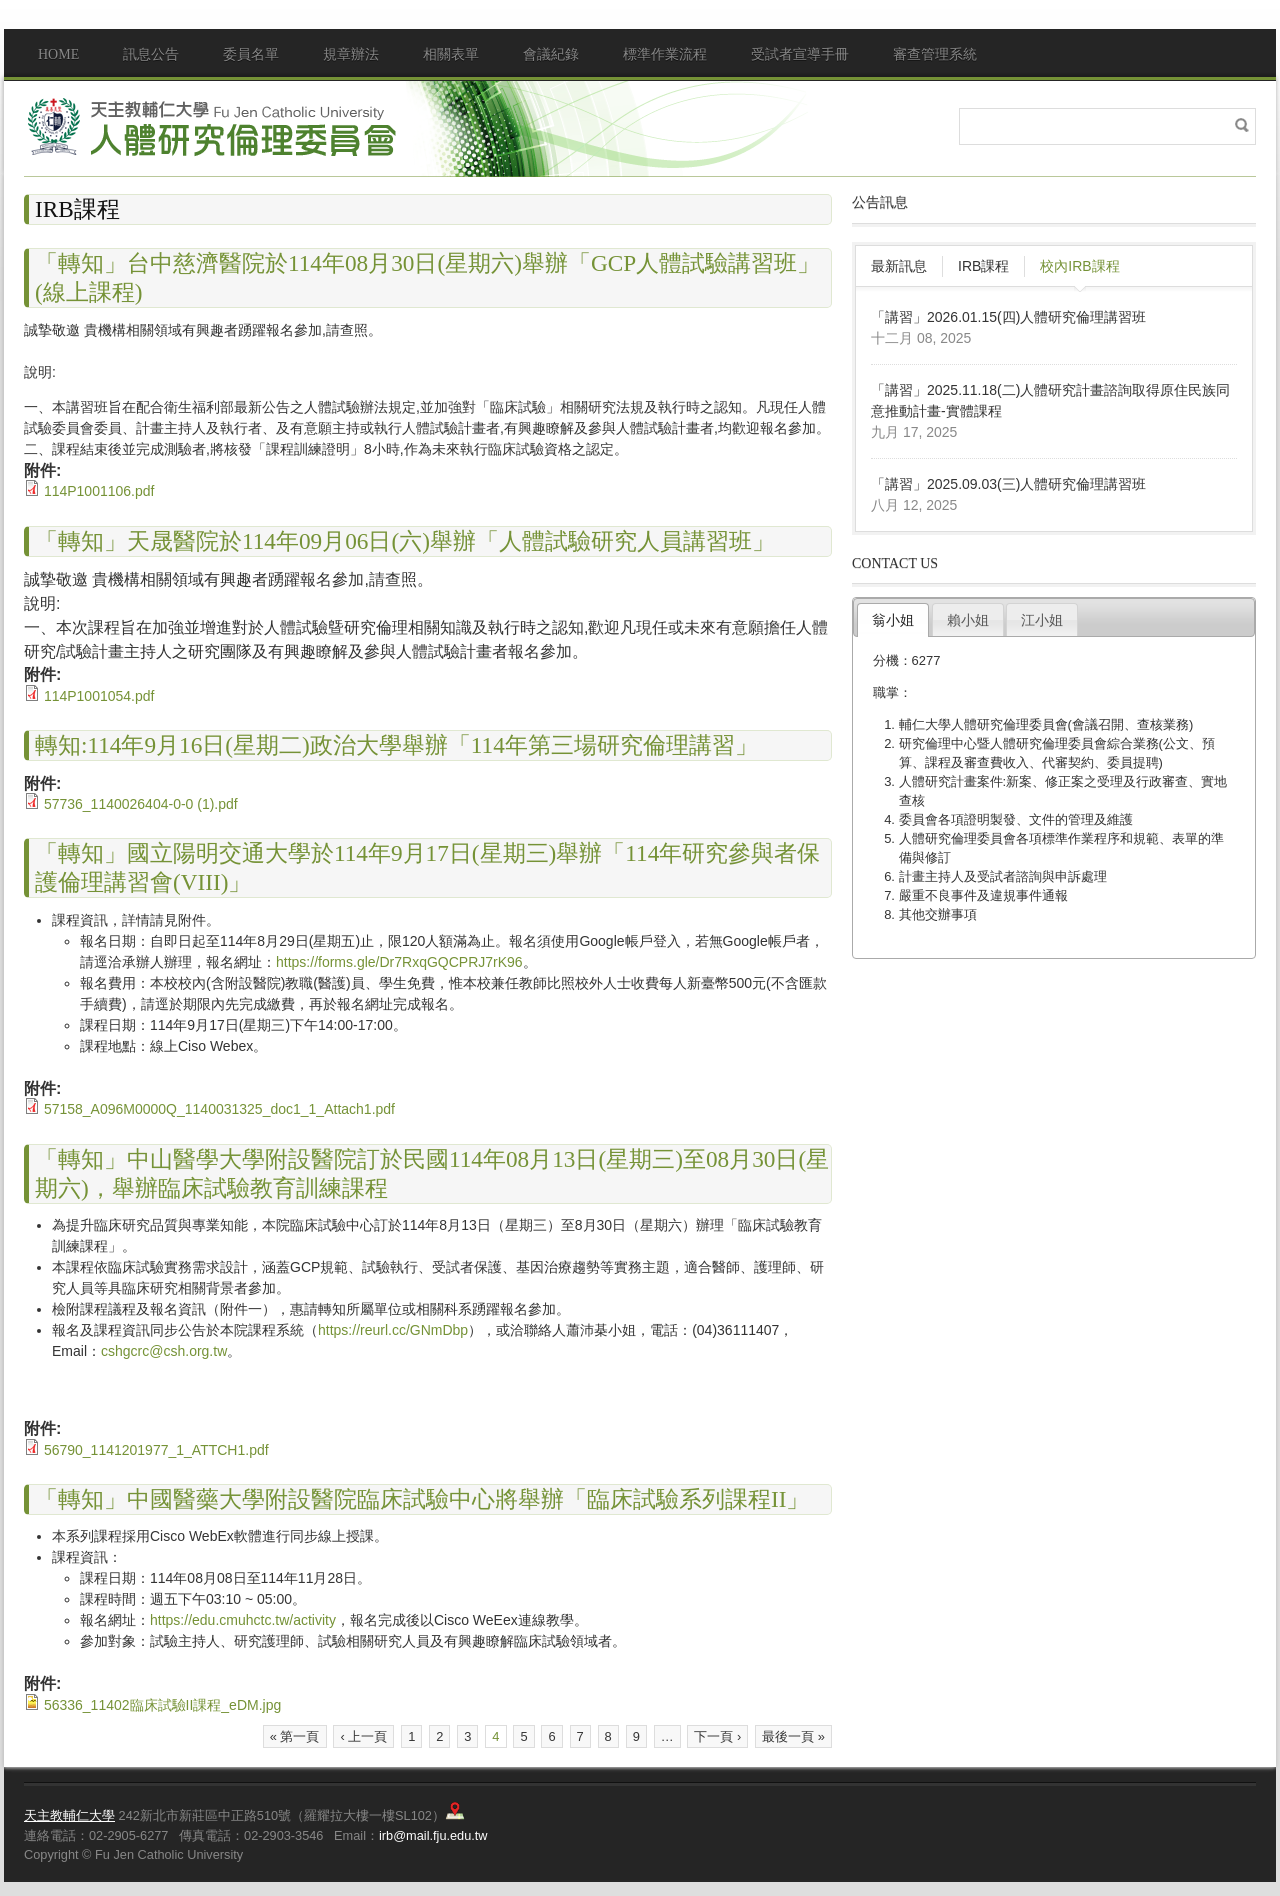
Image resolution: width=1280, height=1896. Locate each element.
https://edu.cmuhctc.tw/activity (243, 1620)
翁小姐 (893, 620)
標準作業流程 (665, 54)
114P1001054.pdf (99, 696)
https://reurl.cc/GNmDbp (393, 1330)
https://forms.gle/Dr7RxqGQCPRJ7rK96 (399, 962)
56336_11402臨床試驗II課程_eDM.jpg (162, 1705)
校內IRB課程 (1079, 266)
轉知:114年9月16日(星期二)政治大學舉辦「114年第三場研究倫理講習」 (396, 745)
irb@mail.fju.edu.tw (433, 1835)
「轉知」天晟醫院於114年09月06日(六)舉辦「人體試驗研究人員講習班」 (405, 541)
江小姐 (1042, 620)
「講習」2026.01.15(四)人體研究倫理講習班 (1008, 317)
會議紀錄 (551, 54)
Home (58, 54)
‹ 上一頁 (363, 1736)
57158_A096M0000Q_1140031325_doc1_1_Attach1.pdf (219, 1109)
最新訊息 (899, 266)
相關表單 (451, 54)
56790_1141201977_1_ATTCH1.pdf (156, 1450)
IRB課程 (983, 266)
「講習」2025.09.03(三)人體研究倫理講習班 (1008, 484)
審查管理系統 (935, 54)
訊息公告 (151, 54)
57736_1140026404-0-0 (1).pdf (141, 804)
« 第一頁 (295, 1736)
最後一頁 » (793, 1736)
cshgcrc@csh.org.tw (164, 1351)
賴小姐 (968, 620)
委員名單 (251, 54)
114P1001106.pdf (99, 491)
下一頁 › (717, 1736)
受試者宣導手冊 (800, 54)
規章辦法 (351, 54)
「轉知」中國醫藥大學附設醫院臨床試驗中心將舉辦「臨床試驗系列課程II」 (422, 1499)
